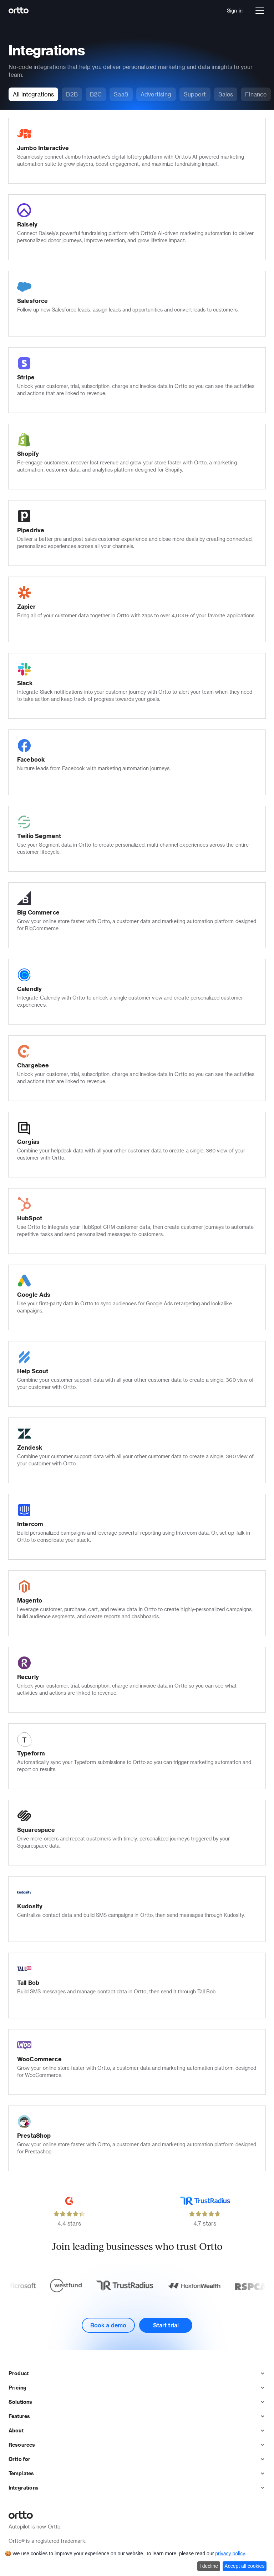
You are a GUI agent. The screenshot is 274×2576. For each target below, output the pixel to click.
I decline (208, 2566)
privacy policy (230, 2553)
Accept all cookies (244, 2566)
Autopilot (19, 2526)
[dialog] (137, 2561)
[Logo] (19, 10)
